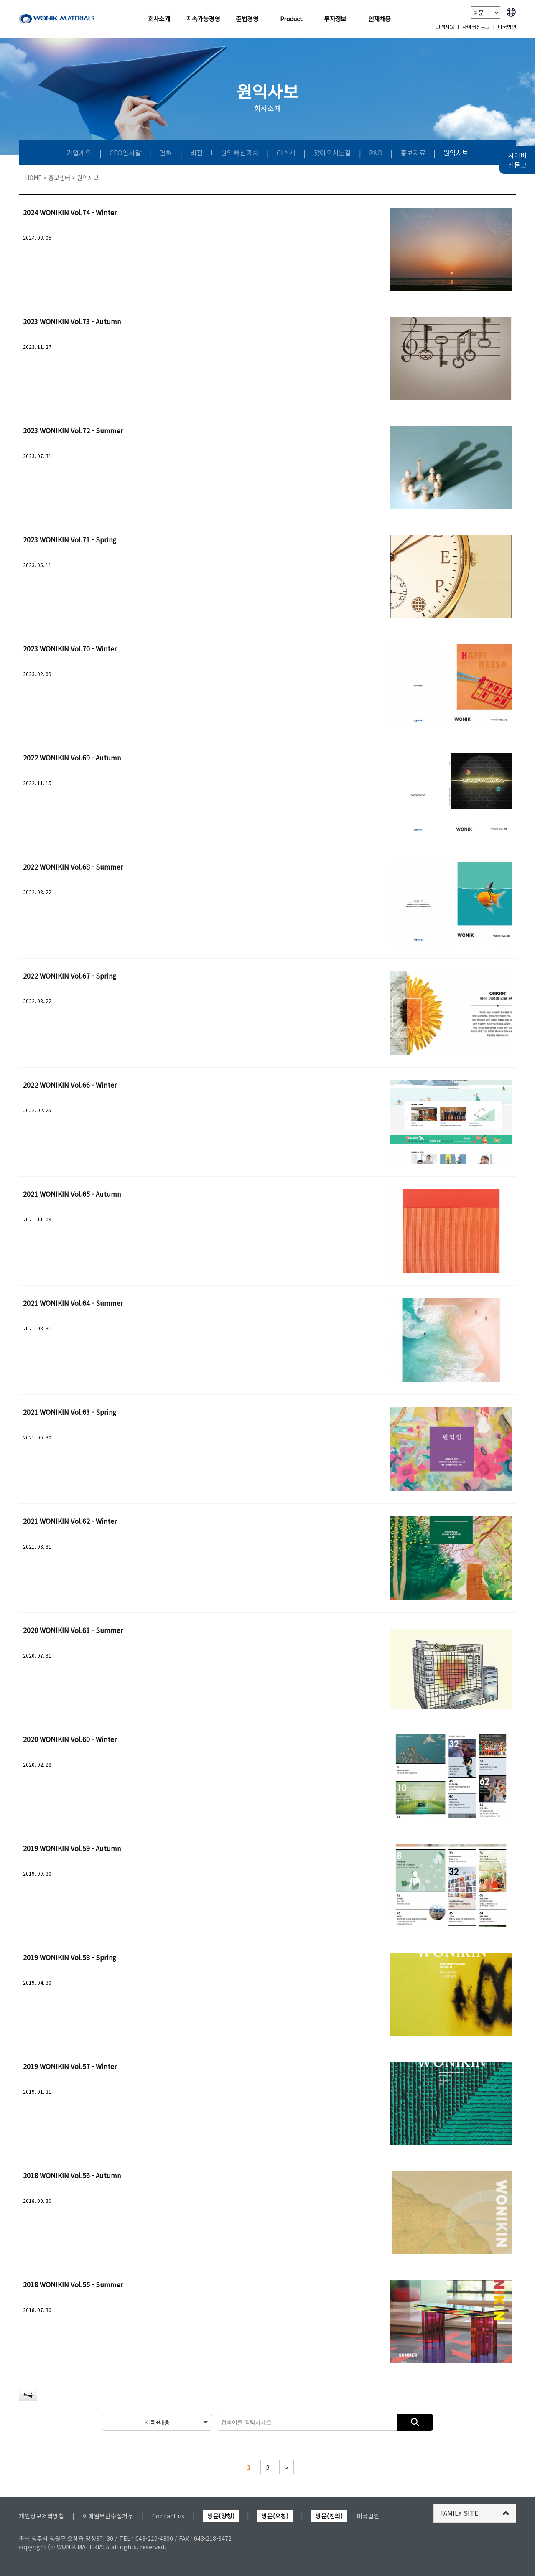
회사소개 (159, 18)
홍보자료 (413, 152)
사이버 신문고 (517, 160)
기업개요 (79, 152)
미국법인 (507, 26)
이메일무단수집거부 (108, 2516)
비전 (197, 152)
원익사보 (456, 152)
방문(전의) (329, 2516)
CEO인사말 (126, 152)
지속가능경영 (203, 18)
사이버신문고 (476, 26)
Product (291, 18)
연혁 (166, 152)
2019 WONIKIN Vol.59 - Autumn (72, 1848)
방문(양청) (220, 2516)
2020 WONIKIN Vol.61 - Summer (73, 1630)
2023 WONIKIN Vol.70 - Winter (70, 648)
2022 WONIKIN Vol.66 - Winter (70, 1085)
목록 (28, 2394)
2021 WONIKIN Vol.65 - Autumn (72, 1194)
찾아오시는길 (333, 152)
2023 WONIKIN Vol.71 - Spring (69, 539)
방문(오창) (275, 2516)
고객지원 (445, 26)
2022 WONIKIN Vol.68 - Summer (73, 867)
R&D (376, 152)
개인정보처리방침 (41, 2516)
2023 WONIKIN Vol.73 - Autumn (72, 321)
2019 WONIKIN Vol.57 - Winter (70, 2066)
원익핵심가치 (240, 152)
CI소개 (287, 152)
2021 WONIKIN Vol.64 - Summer (73, 1303)
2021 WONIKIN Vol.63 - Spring (69, 1412)
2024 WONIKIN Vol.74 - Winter (70, 212)
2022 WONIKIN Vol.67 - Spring (69, 976)
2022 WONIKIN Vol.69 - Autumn (72, 758)
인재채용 (379, 18)
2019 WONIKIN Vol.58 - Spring (69, 1957)
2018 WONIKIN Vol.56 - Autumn (72, 2175)
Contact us (168, 2516)
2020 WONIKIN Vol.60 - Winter (70, 1739)
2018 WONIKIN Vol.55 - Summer (73, 2284)
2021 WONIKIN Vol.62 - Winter (70, 1521)
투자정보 (335, 18)
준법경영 (247, 18)
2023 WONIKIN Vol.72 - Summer (73, 430)
